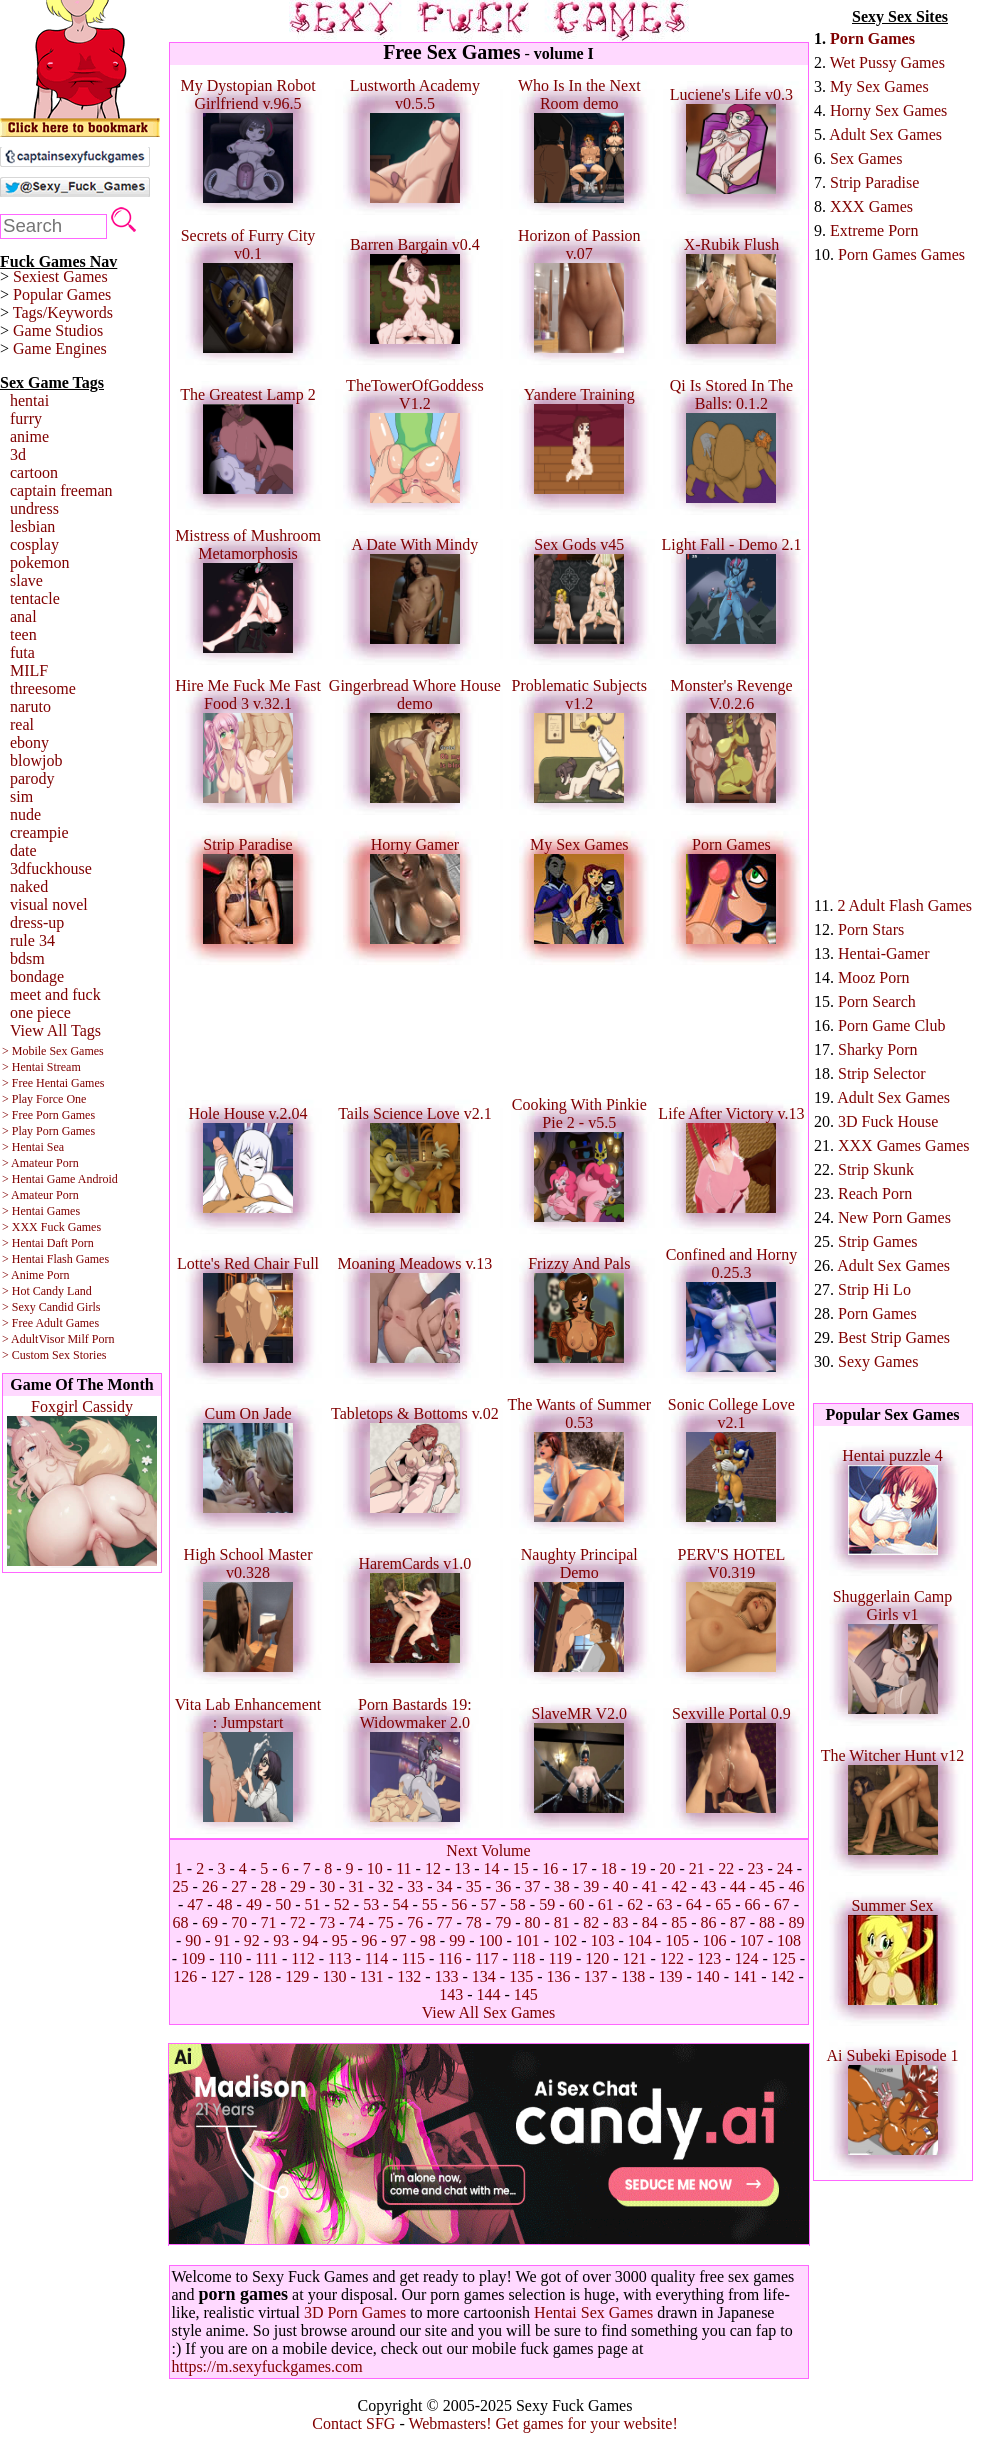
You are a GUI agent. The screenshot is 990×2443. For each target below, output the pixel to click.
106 (714, 1940)
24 (785, 1868)
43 (708, 1886)
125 (784, 1958)
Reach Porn (875, 1193)
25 (181, 1886)
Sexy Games (878, 1361)
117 (486, 1958)
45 (767, 1886)
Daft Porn (70, 1243)
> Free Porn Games (48, 1115)
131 (372, 1976)
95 (340, 1940)
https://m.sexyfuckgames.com (267, 2366)
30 (327, 1886)
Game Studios (58, 330)
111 (266, 1958)
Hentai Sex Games (593, 2312)
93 (281, 1940)
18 (609, 1868)
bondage (37, 976)
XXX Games (871, 206)
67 (782, 1904)
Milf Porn (90, 1339)
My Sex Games (879, 86)
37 (532, 1886)
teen (23, 634)
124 (747, 1958)
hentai (29, 400)
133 (447, 1976)
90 (193, 1940)
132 (409, 1976)
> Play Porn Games (48, 1131)
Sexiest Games (60, 276)
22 (726, 1868)
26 (210, 1886)
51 (313, 1904)
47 (195, 1904)
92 (252, 1940)
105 (677, 1940)
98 (428, 1940)
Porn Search (877, 1001)
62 (635, 1904)
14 (492, 1868)
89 (796, 1922)
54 (401, 1904)
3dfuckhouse (51, 868)
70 (239, 1922)
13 (462, 1868)
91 (223, 1940)
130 (335, 1976)
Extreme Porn (874, 230)
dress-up (37, 922)
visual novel (49, 904)
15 (521, 1868)
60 (576, 1904)
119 (559, 1958)
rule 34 (32, 940)
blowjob (36, 760)
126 (185, 1976)
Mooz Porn (874, 977)
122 (672, 1958)
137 (596, 1976)
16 (550, 1868)
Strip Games (878, 1241)
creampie (39, 832)
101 (528, 1940)
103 (602, 1940)
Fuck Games (71, 1227)
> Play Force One (44, 1099)
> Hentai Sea (33, 1147)
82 (591, 1922)
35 (474, 1886)
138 (633, 1976)
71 (269, 1922)
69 (210, 1922)
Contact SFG (353, 2423)
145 (526, 1994)
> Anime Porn (35, 1275)
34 (445, 1886)
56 (459, 1904)
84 (650, 1922)
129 (297, 1976)
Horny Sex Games (888, 110)
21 (697, 1868)
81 (562, 1922)
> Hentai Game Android (60, 1179)
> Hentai (23, 1243)
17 (580, 1868)
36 (503, 1886)
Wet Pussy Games (887, 62)
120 (597, 1958)
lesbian (32, 526)
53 (371, 1904)
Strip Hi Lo (874, 1289)
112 (302, 1958)
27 (239, 1886)
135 (521, 1976)
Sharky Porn (878, 1049)
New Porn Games (894, 1217)
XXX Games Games (904, 1145)
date (23, 850)
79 (503, 1922)
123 (709, 1958)
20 (668, 1868)
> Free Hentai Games (53, 1083)
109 (193, 1958)
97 (399, 1940)
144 (489, 1994)
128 (260, 1976)
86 (708, 1922)
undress (34, 508)
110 (229, 1958)
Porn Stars (871, 929)
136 (558, 1976)
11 (403, 1868)
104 (640, 1940)
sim (21, 796)
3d (18, 454)
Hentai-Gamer (884, 953)
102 (565, 1940)
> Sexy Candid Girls (51, 1307)
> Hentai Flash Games (55, 1259)
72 (298, 1922)
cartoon (34, 472)
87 (738, 1922)
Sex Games (866, 158)
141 (745, 1976)
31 (357, 1886)
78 (474, 1922)
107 (752, 1940)
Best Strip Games (894, 1337)
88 (767, 1922)
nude (25, 814)
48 (225, 1904)
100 (490, 1940)
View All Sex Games (489, 2012)
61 (606, 1904)
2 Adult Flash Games (904, 905)
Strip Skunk (876, 1169)
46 (796, 1886)
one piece (40, 1012)
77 (445, 1922)
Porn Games (872, 38)
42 (679, 1886)
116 (449, 1958)
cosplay (34, 544)
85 (679, 1922)
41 (650, 1886)
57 (489, 1904)
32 (386, 1886)
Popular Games (62, 294)
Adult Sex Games (885, 134)
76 (415, 1922)
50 (283, 1904)
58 (518, 1904)
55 (430, 1904)
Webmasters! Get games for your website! (542, 2423)
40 (620, 1886)
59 (547, 1904)
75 (386, 1922)
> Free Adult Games (50, 1323)
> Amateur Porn (40, 1163)
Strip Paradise (874, 182)
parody (32, 778)
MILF (29, 670)
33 (415, 1886)
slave (26, 580)
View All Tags (55, 1030)
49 (254, 1904)
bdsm (27, 958)
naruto (30, 706)
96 (369, 1940)
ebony (29, 742)
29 (298, 1886)
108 (789, 1940)
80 (532, 1922)
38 (562, 1886)
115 (413, 1958)
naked (29, 886)
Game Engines (60, 348)
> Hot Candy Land (47, 1291)
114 (376, 1958)
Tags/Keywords (63, 312)
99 (457, 1940)
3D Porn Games (355, 2312)
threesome (43, 688)
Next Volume (488, 1850)
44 (738, 1886)
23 (755, 1868)
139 (670, 1976)
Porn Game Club (892, 1025)
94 (311, 1940)
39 (591, 1886)
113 (339, 1958)
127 (223, 1976)
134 (484, 1976)
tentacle (35, 598)
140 (708, 1976)
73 (327, 1922)
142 (782, 1976)
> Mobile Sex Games (53, 1051)
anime (29, 436)
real (22, 724)
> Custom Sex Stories (54, 1355)
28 (269, 1886)
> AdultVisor (33, 1339)
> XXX (20, 1227)
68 (181, 1922)
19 (638, 1868)
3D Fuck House (888, 1121)
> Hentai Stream (41, 1067)
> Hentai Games (41, 1211)
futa (22, 652)
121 (635, 1958)
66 (752, 1904)
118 (523, 1958)
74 (357, 1922)
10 (375, 1868)
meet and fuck (55, 994)
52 (342, 1904)
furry (26, 418)
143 (451, 1994)
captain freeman (61, 490)
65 (723, 1904)
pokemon (40, 562)
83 (620, 1922)
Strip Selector (882, 1073)
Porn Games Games (901, 254)
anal (23, 616)
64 (694, 1904)
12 (433, 1868)
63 (664, 1904)
